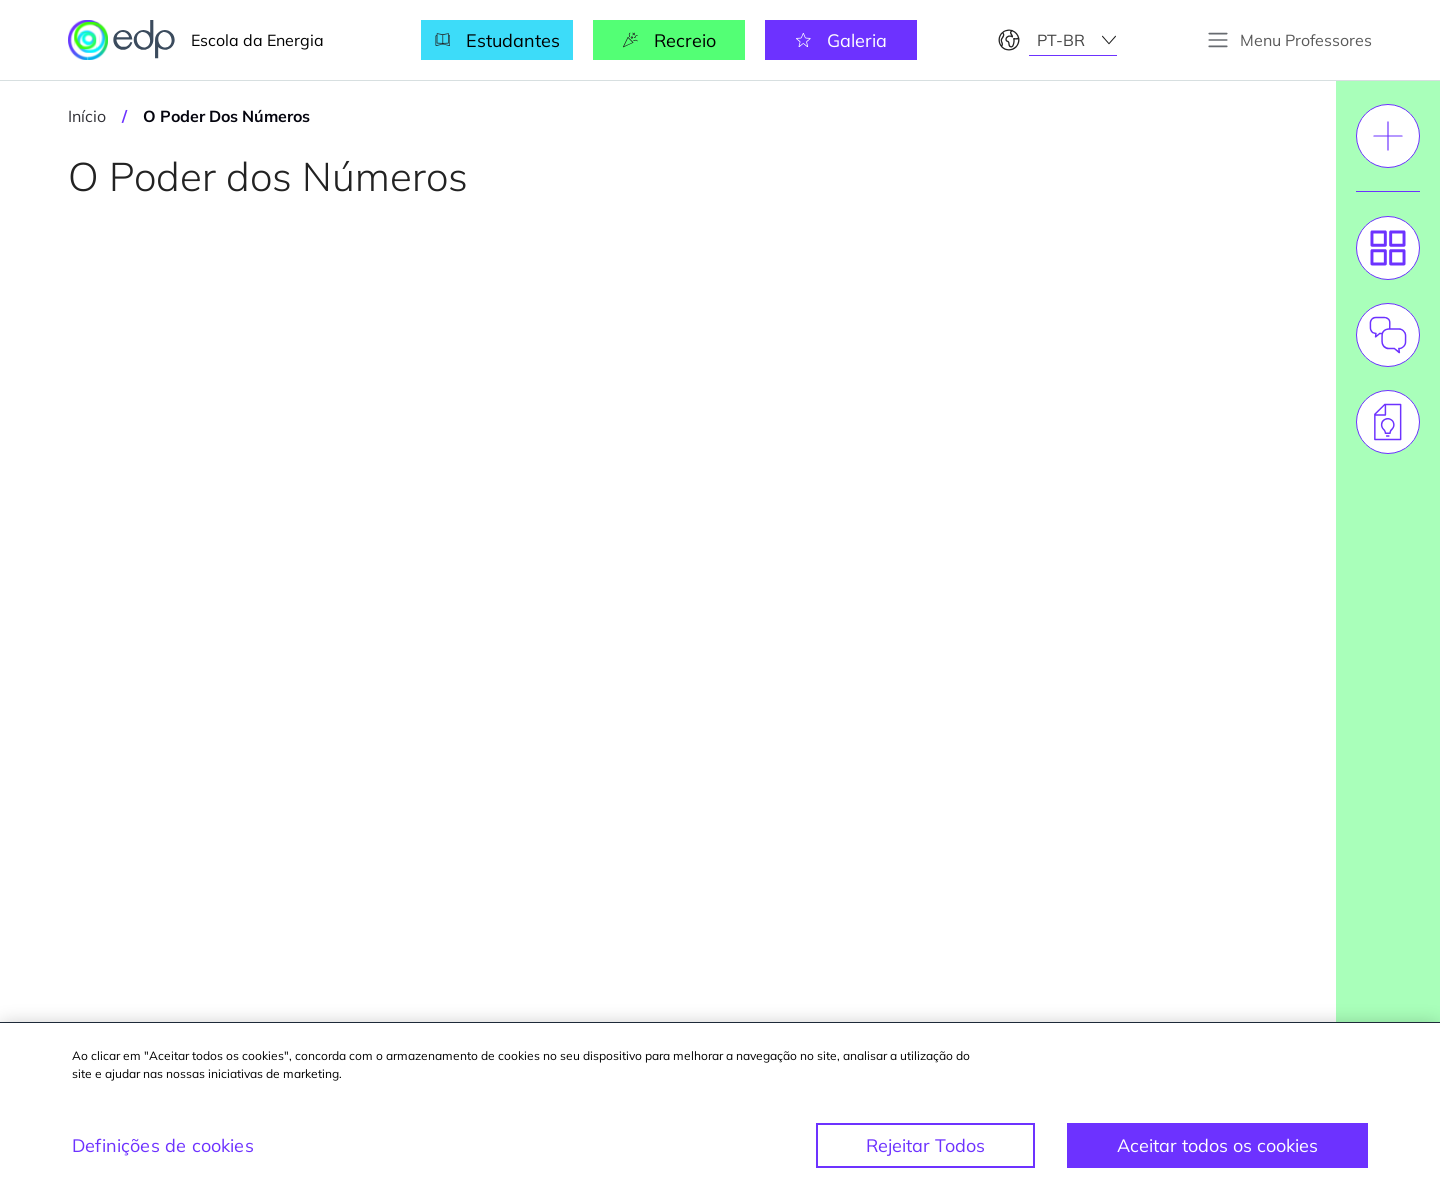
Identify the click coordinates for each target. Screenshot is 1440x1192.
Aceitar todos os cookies (1217, 1145)
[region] (720, 1107)
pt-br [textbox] (1061, 40)
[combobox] (1073, 40)
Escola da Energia (196, 40)
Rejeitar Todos (925, 1145)
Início (87, 116)
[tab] (1388, 248)
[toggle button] (1289, 40)
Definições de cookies (163, 1145)
